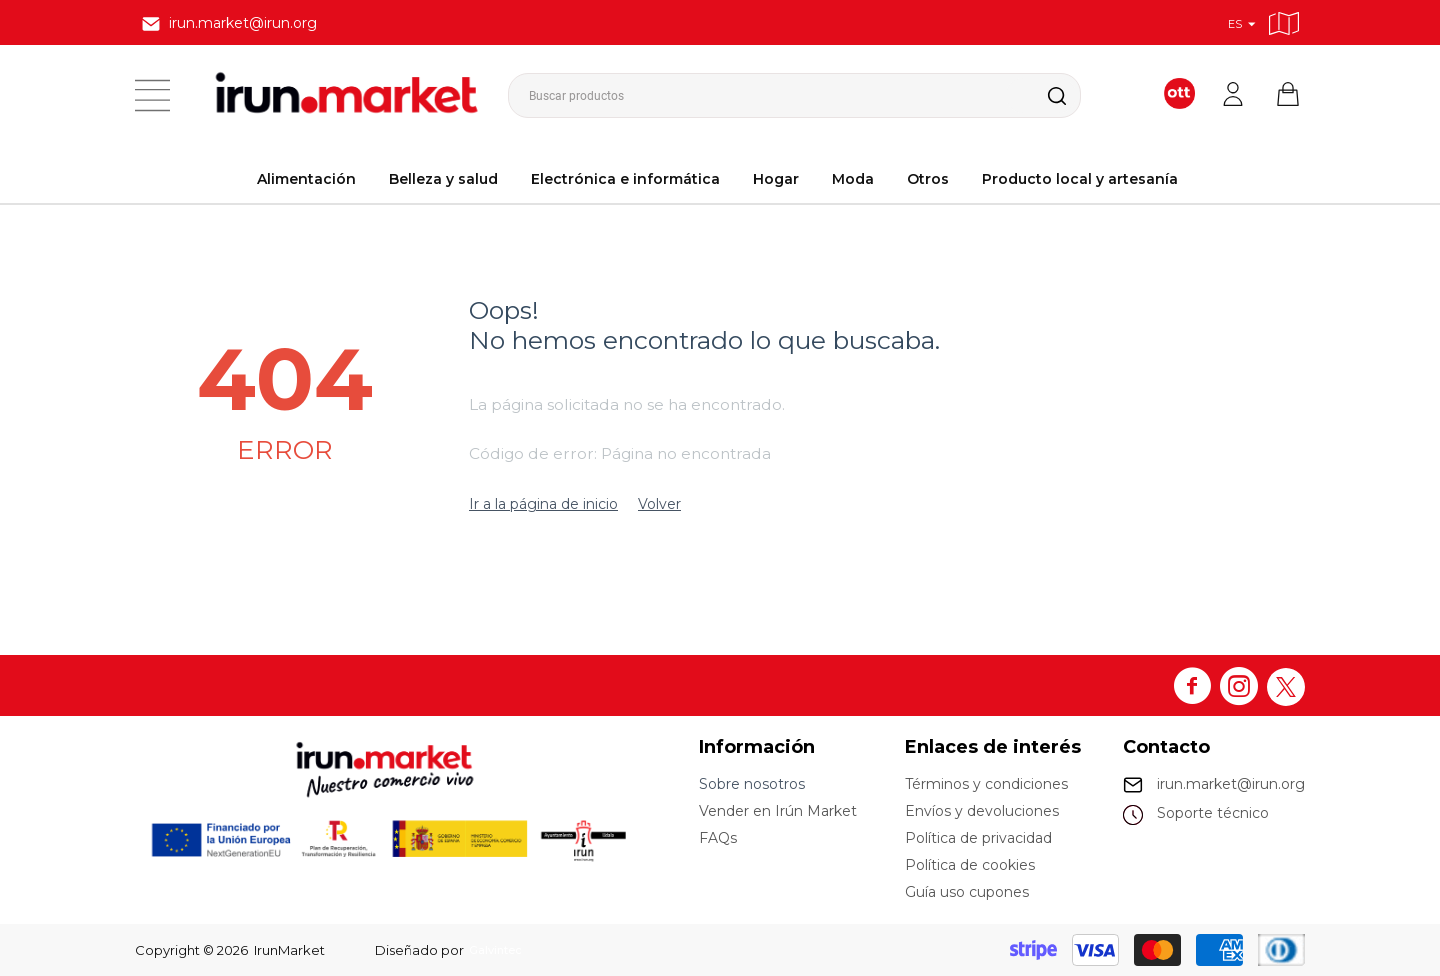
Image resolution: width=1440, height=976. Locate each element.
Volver (659, 504)
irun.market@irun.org (1231, 784)
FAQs (718, 838)
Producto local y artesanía (1080, 179)
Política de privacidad (978, 838)
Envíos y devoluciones (982, 811)
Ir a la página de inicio (543, 504)
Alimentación (306, 179)
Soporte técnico (1213, 813)
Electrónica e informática (625, 179)
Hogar (776, 179)
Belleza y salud (443, 179)
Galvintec (499, 950)
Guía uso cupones (967, 892)
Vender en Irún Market (778, 811)
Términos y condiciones (986, 784)
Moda (853, 179)
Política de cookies (970, 865)
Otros (928, 179)
